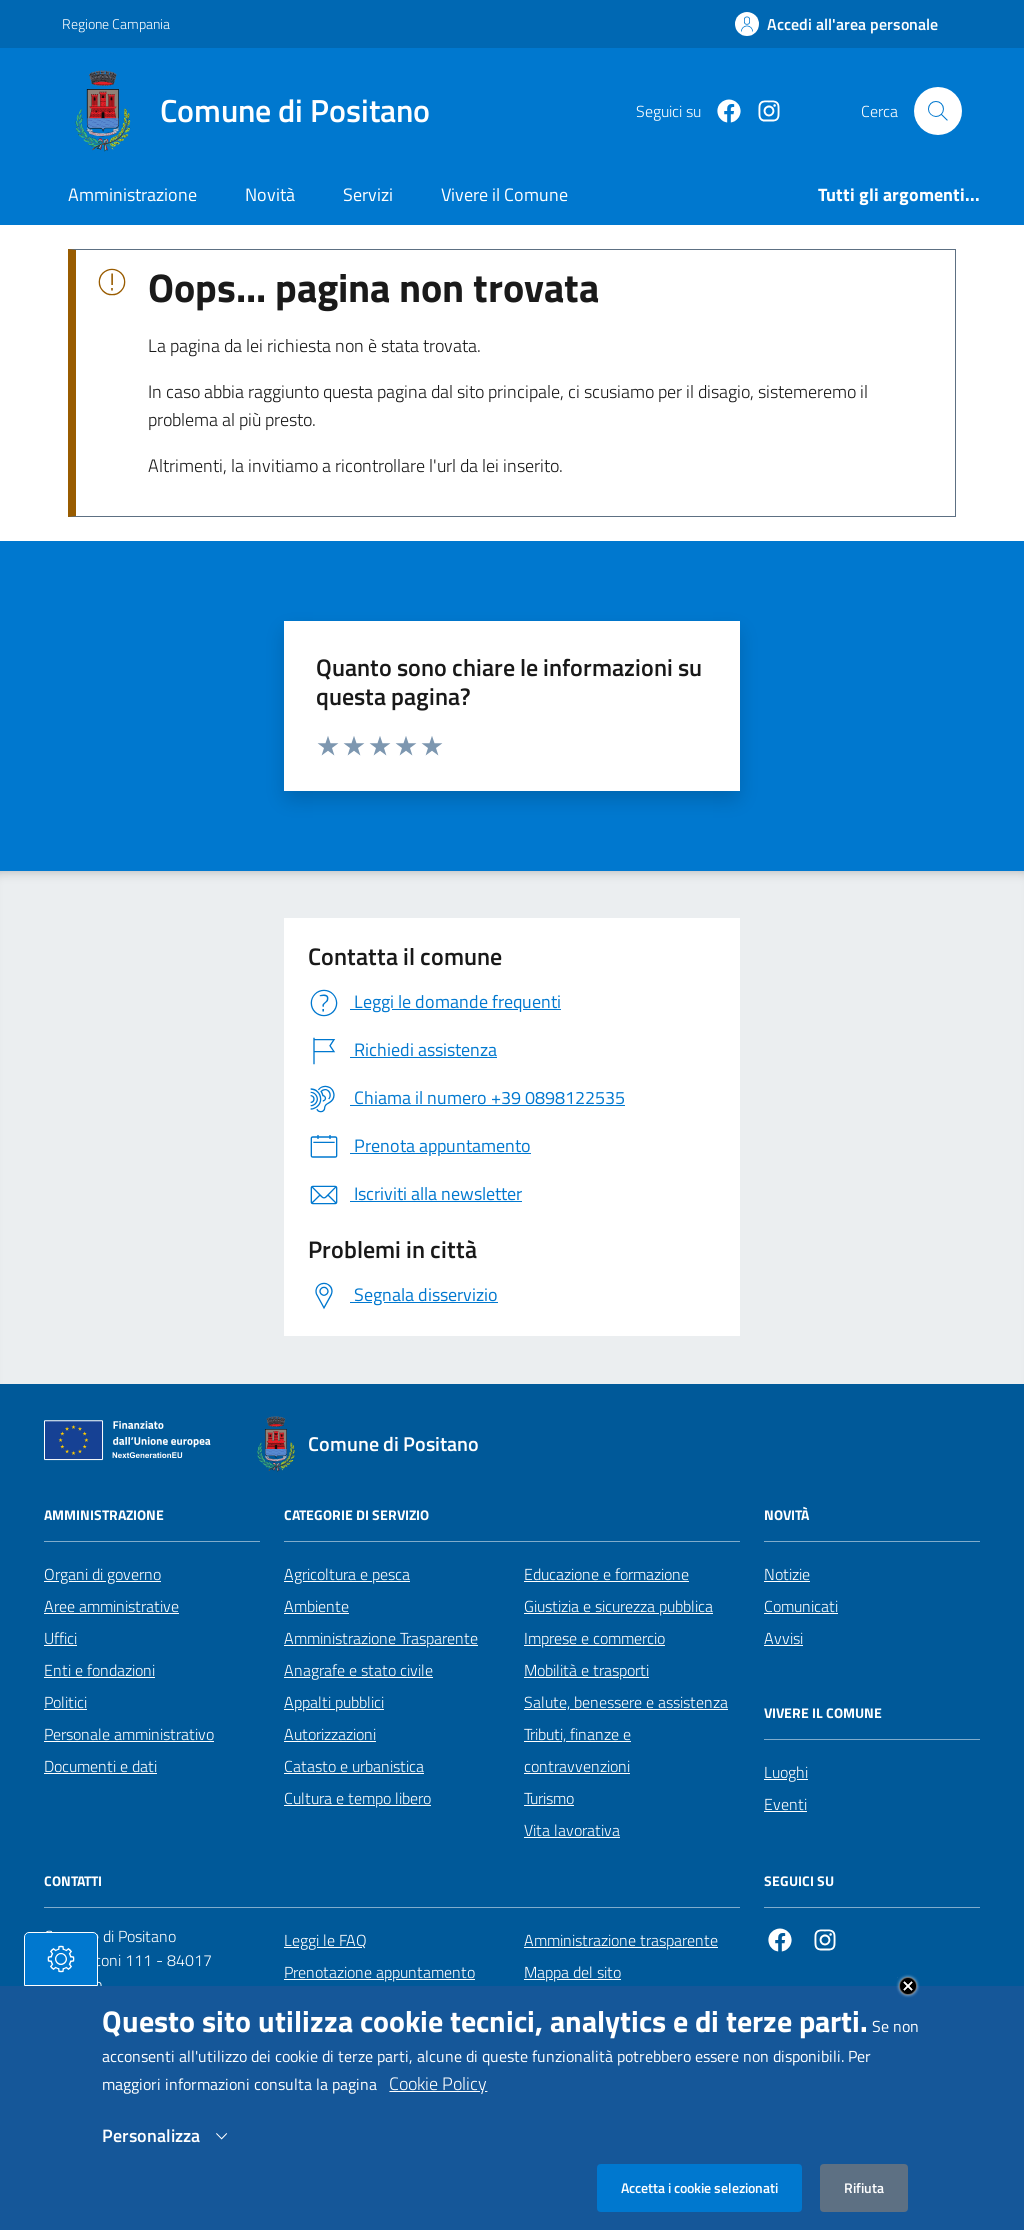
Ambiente (316, 1606)
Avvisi (783, 1638)
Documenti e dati (100, 1766)
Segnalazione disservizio (364, 2004)
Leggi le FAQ (325, 1940)
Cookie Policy (438, 2105)
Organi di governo (102, 1574)
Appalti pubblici (334, 1702)
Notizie (787, 1574)
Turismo (549, 1798)
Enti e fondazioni (99, 1670)
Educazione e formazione (606, 1574)
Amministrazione (132, 194)
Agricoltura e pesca (347, 1574)
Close (908, 2008)
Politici (65, 1702)
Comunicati (801, 1606)
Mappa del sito (572, 1972)
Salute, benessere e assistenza (626, 1702)
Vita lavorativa (572, 1830)
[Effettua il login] (836, 24)
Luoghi (786, 1772)
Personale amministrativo (129, 1734)
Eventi (785, 1804)
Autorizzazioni (330, 1734)
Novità (270, 194)
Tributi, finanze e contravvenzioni (577, 1750)
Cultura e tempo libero (357, 1798)
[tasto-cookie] (61, 1981)
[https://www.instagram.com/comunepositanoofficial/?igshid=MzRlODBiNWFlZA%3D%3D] (761, 111)
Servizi (368, 194)
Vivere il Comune (504, 194)
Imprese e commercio (594, 1638)
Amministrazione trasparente (621, 1940)
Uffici (60, 1638)
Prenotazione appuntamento (379, 1972)
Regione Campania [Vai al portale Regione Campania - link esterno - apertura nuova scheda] (116, 23)
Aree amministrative (111, 1606)
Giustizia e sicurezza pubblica (618, 1606)
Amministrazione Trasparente (381, 1638)
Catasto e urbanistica (354, 1766)
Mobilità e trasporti (586, 1670)
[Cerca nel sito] (938, 111)
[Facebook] (721, 111)
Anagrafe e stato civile (358, 1670)
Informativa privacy (588, 2004)
